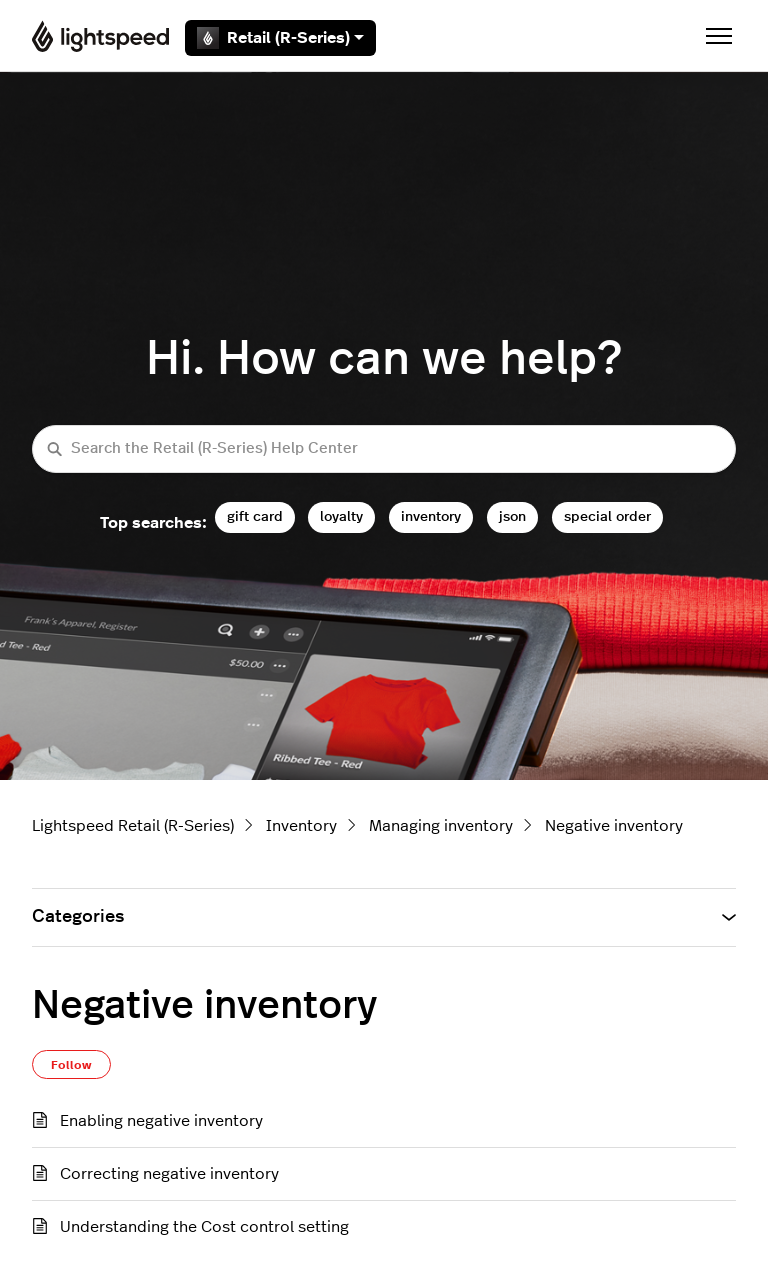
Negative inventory (614, 826)
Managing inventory (441, 826)
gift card (255, 516)
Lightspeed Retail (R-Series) (133, 826)
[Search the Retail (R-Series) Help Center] (384, 449)
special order (607, 516)
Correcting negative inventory (169, 1174)
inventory (431, 516)
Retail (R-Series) (280, 38)
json (512, 516)
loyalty (341, 516)
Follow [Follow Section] (71, 1065)
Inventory (301, 826)
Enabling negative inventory (161, 1121)
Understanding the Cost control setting (204, 1227)
